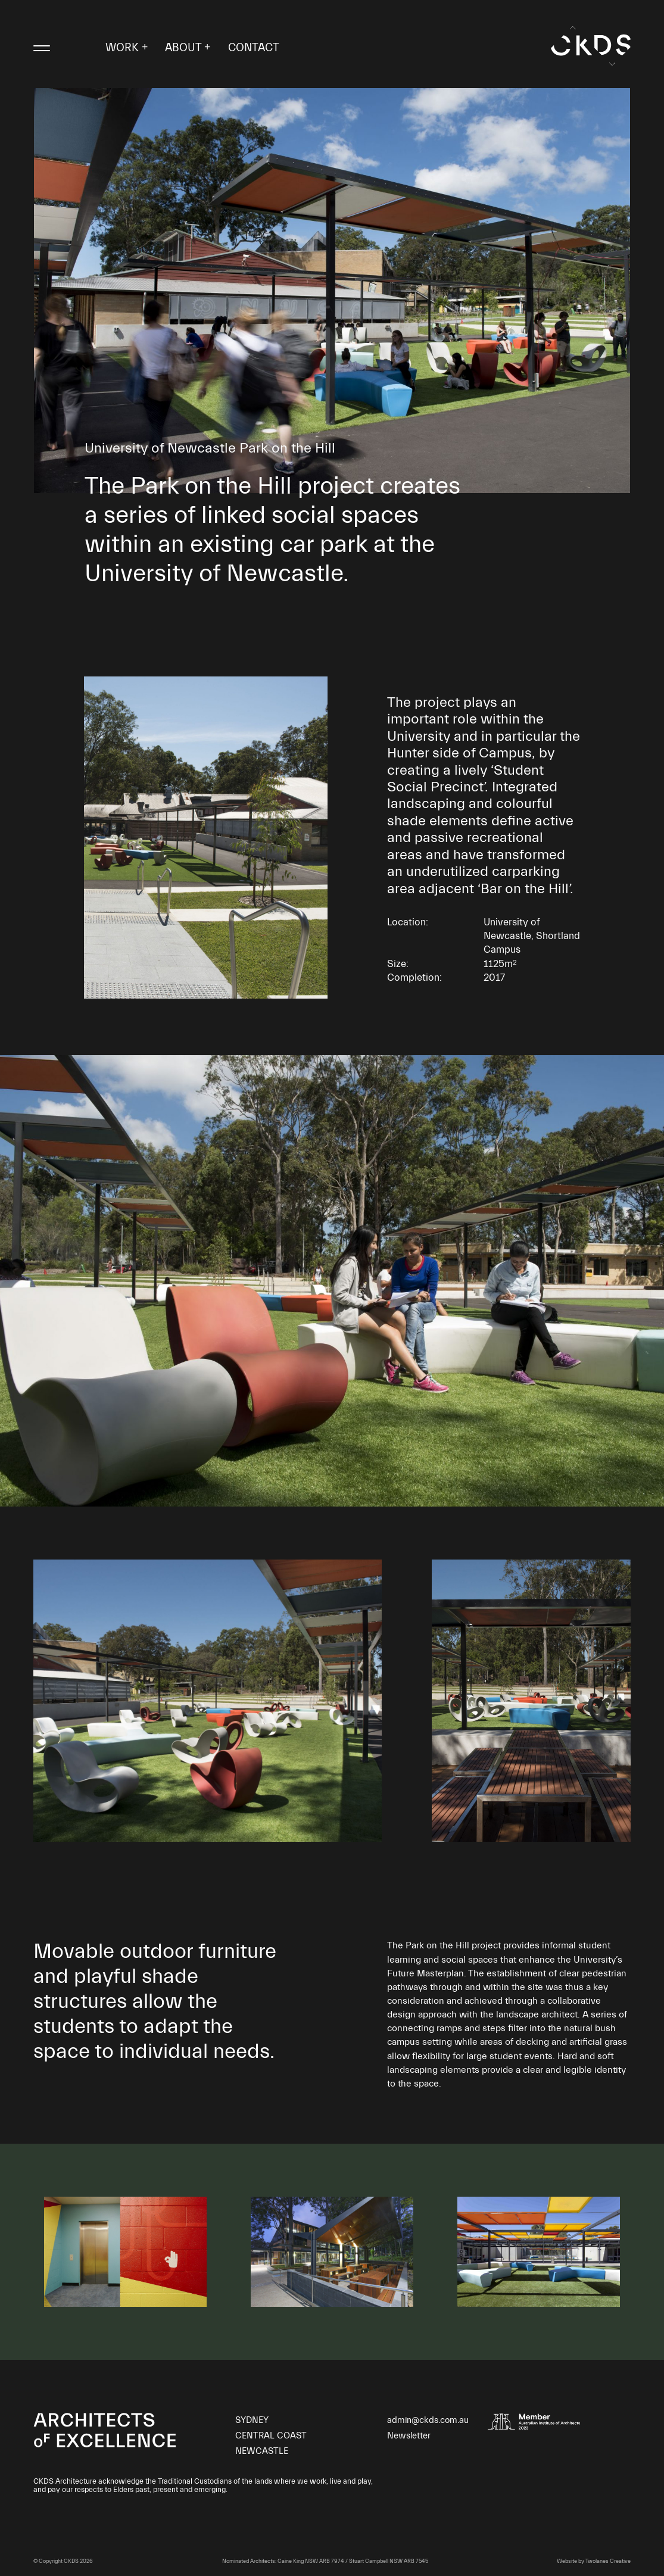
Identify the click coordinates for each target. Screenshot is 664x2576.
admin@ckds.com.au (428, 2420)
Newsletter (409, 2436)
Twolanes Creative (608, 2561)
